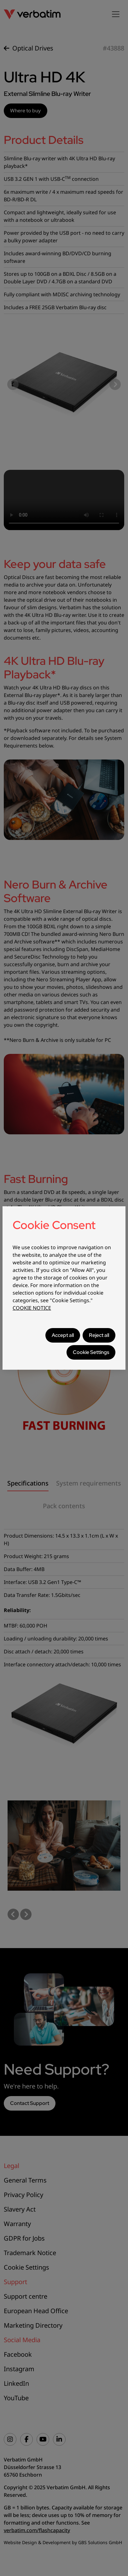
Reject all (99, 1335)
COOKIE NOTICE (32, 1307)
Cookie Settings (91, 1352)
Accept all (63, 1335)
